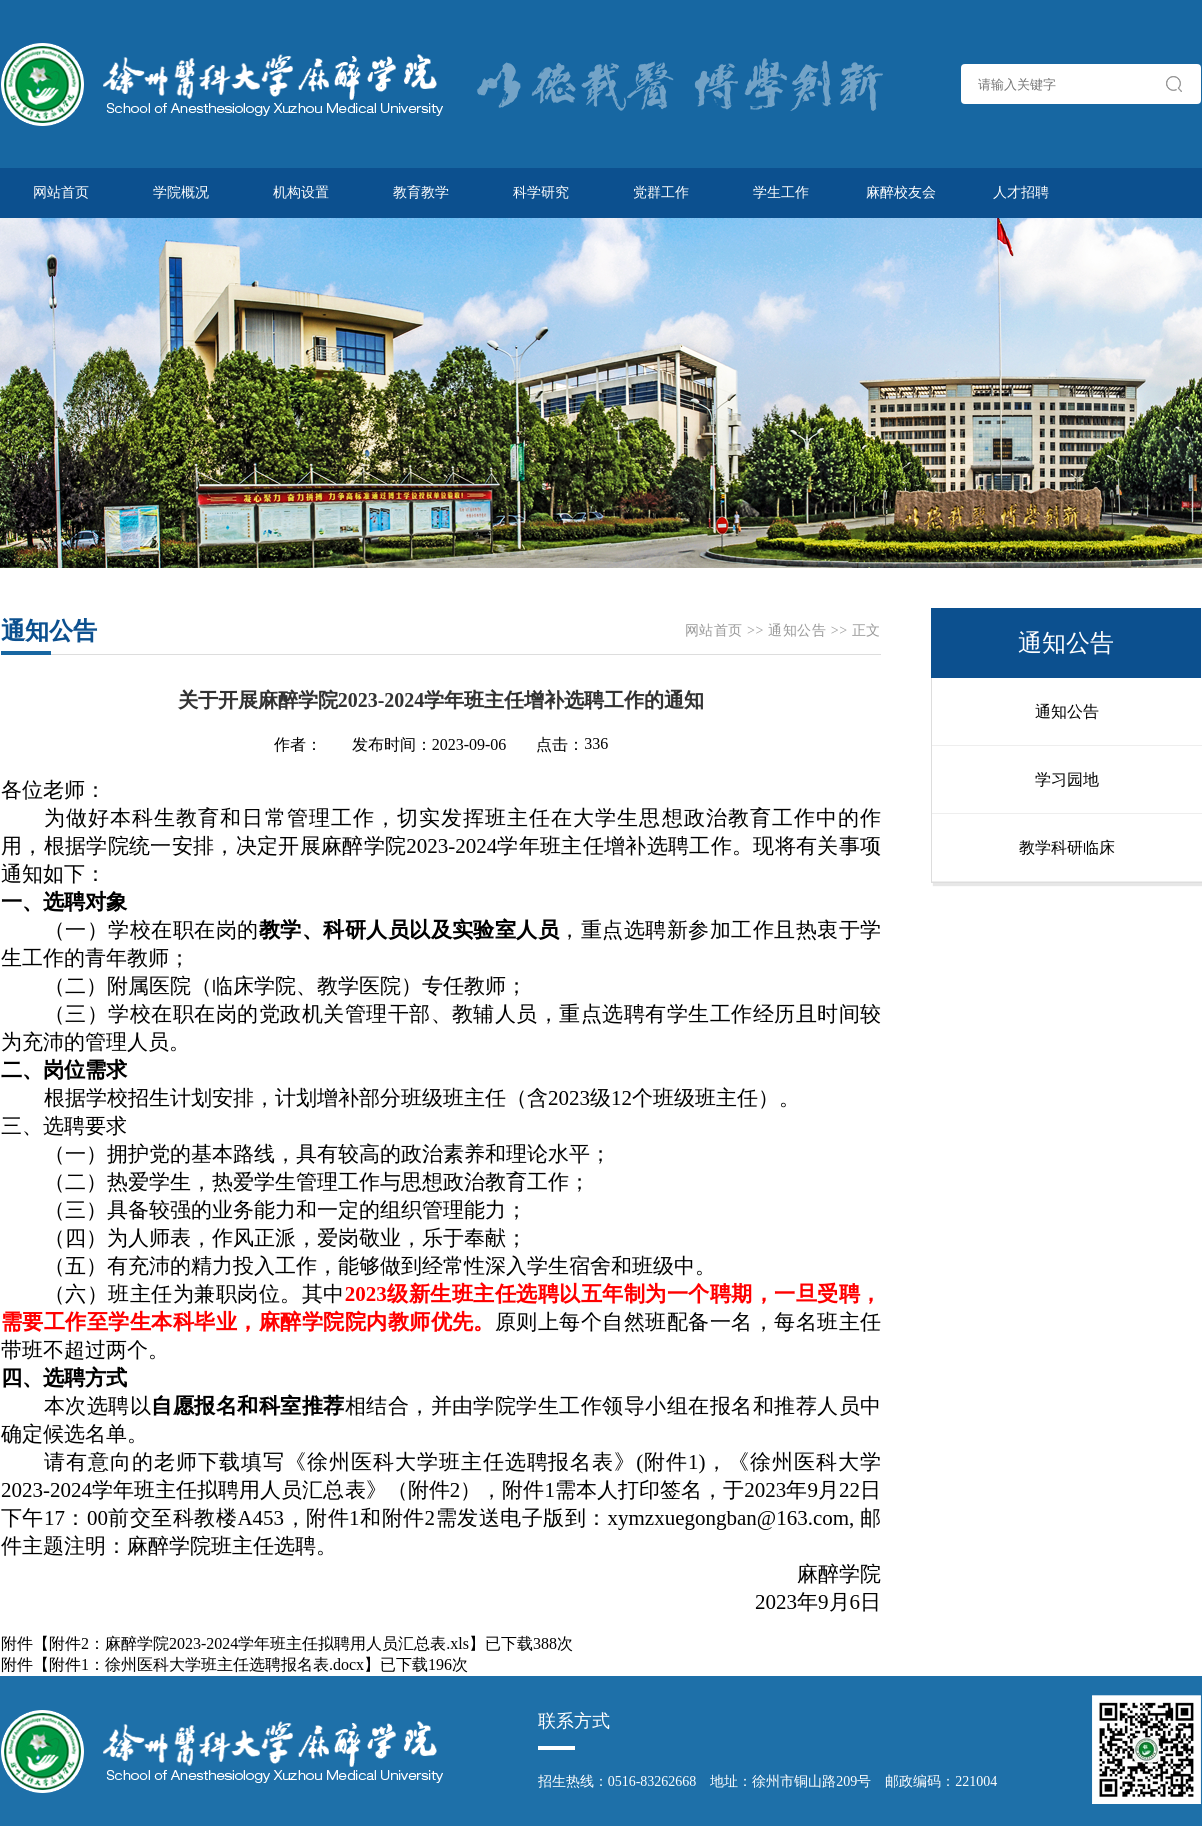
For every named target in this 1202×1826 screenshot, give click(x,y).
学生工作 (781, 192)
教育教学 (421, 192)
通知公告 (797, 630)
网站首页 (61, 192)
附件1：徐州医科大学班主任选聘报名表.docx (206, 1664)
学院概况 (181, 192)
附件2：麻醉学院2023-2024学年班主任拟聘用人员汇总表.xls (259, 1643)
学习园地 (1067, 779)
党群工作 (661, 192)
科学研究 (541, 192)
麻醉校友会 (901, 192)
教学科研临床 (1067, 847)
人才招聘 (1021, 192)
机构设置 (301, 192)
